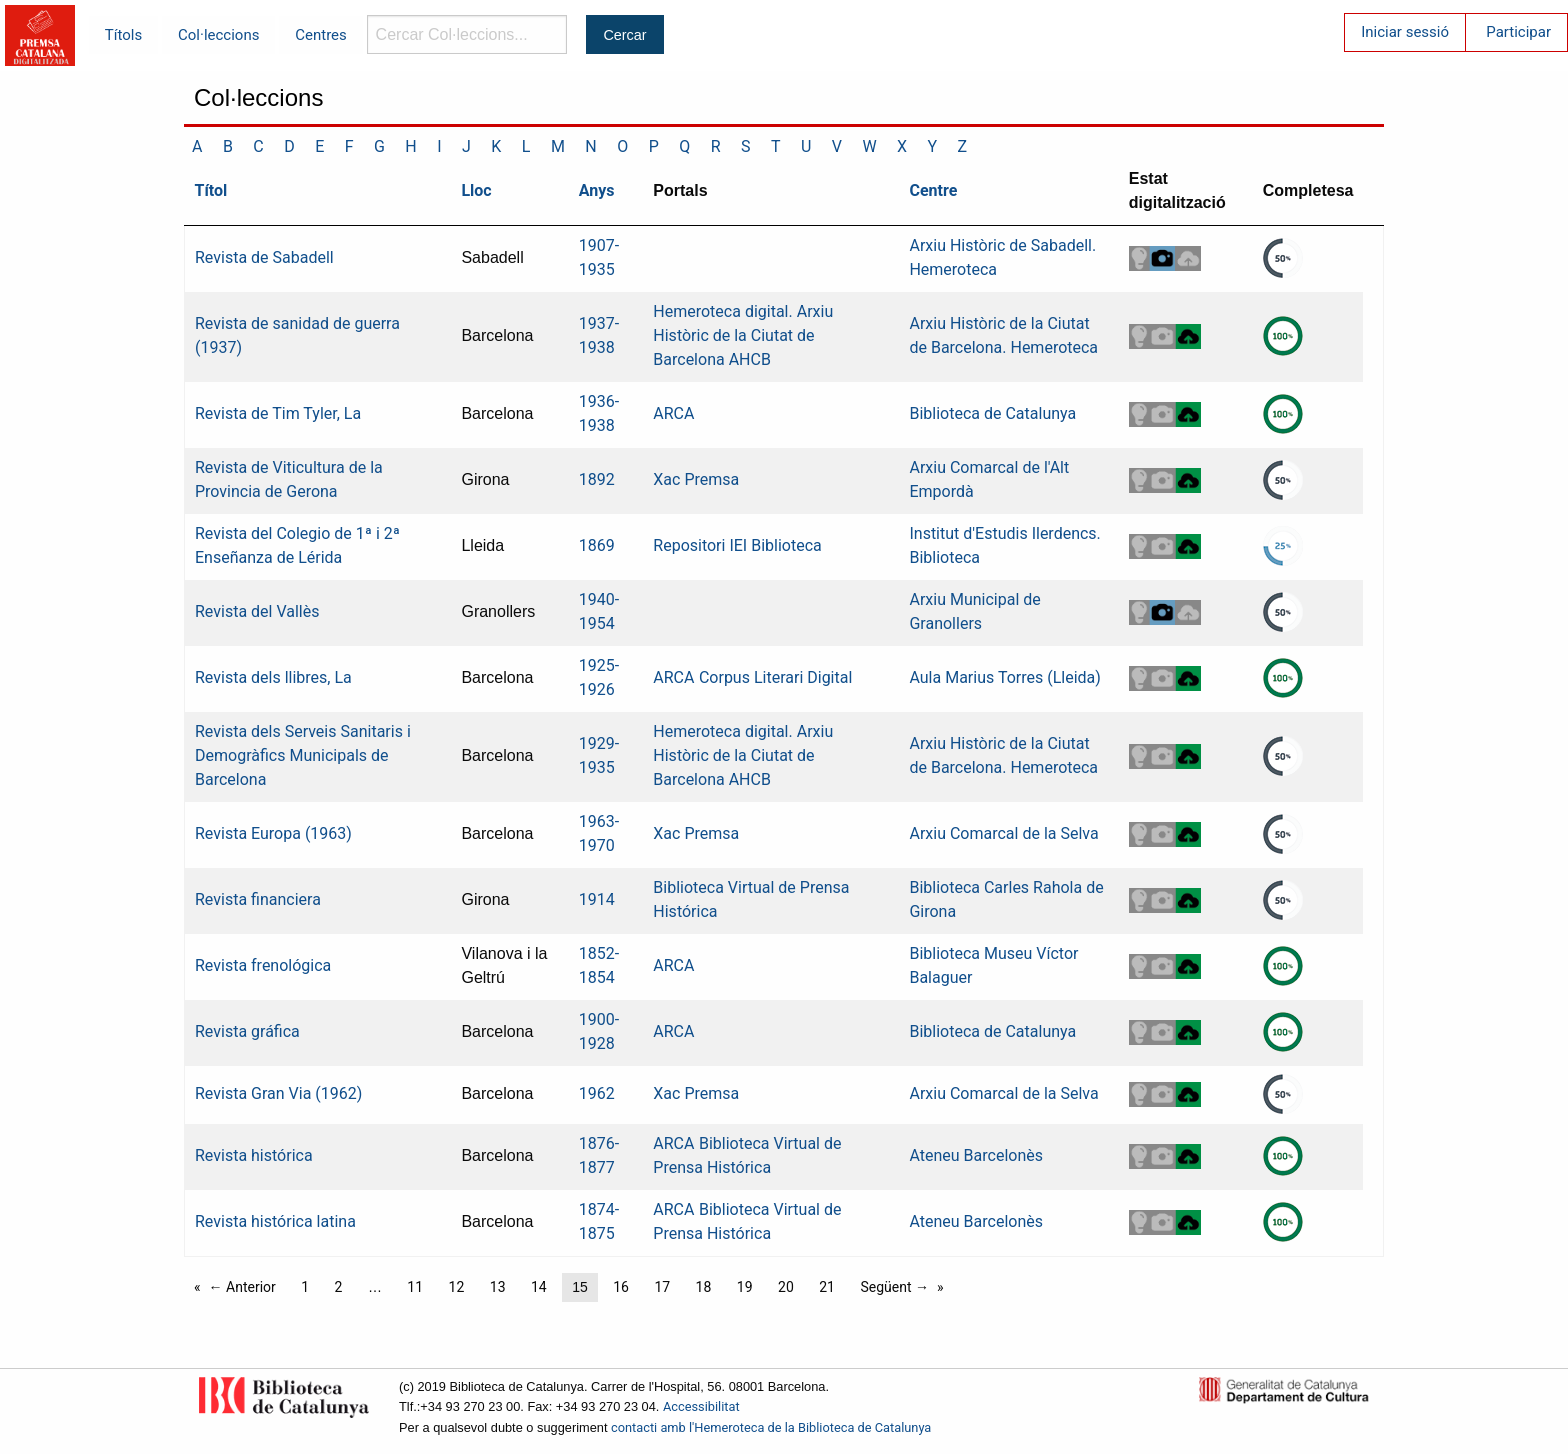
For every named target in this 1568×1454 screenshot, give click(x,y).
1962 (597, 1093)
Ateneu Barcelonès (976, 1155)
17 (662, 1287)
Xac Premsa (696, 479)
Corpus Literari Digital (775, 677)
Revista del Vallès (257, 611)
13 (498, 1287)
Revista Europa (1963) (273, 833)
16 (621, 1287)
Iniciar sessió (1405, 32)
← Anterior (242, 1287)
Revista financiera (258, 899)
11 (415, 1287)
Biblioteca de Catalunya (992, 413)
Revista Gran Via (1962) (278, 1093)
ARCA (673, 413)
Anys (597, 190)
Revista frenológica (263, 965)
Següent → (894, 1287)
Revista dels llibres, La (273, 677)
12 (457, 1287)
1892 (597, 479)
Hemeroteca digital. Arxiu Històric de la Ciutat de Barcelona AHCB (743, 335)
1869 (597, 545)
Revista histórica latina (275, 1221)
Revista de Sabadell (264, 257)
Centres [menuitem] (321, 35)
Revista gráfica (247, 1031)
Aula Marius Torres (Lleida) (1004, 677)
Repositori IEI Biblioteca (737, 545)
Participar (1518, 32)
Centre (933, 190)
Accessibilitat (701, 1406)
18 (704, 1287)
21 (827, 1287)
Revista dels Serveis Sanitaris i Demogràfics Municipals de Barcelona (303, 755)
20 (786, 1287)
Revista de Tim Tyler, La (278, 413)
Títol (211, 190)
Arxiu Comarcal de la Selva (1003, 833)
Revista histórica (254, 1155)
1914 (597, 899)
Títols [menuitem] (123, 35)
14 (539, 1287)
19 (745, 1287)
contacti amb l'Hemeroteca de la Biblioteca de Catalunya (771, 1427)
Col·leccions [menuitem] (218, 35)
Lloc (476, 190)
